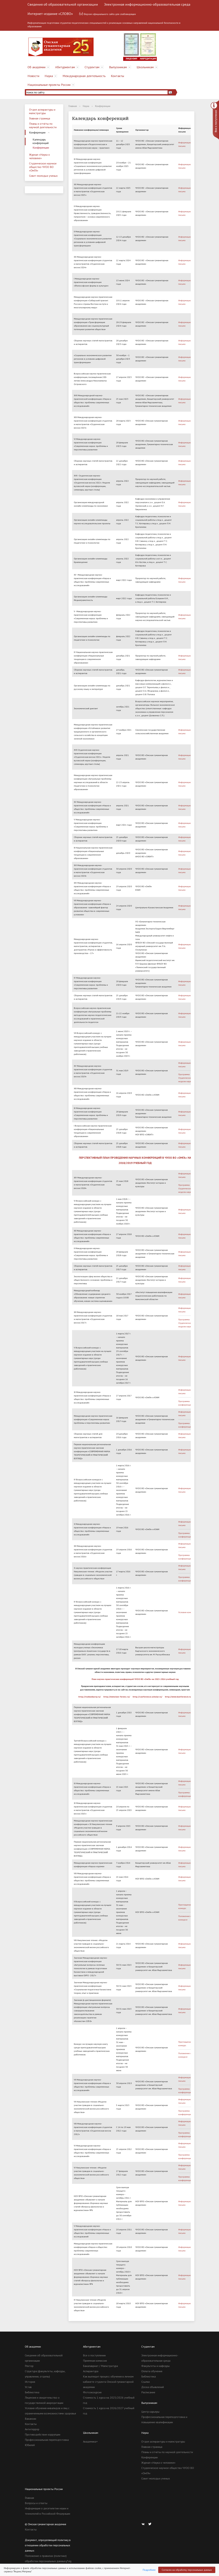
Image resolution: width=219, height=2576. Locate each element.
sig (69, 2561)
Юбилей (30, 2445)
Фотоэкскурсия (92, 2392)
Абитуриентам (65, 67)
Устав (28, 2387)
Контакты (117, 76)
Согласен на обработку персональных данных (187, 2569)
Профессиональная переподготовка (47, 2439)
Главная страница (39, 118)
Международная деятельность (84, 76)
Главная (73, 106)
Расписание (148, 2392)
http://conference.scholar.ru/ (147, 1696)
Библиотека (32, 2392)
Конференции (37, 132)
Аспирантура (90, 2371)
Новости (33, 76)
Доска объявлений (152, 2387)
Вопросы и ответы (36, 2503)
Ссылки (145, 2381)
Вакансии (30, 2418)
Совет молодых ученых (43, 175)
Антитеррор (32, 2429)
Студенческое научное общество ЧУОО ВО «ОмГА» (43, 167)
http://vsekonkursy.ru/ (89, 1696)
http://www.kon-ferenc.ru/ (116, 1696)
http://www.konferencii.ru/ (178, 1696)
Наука (49, 76)
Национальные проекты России (48, 85)
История (30, 2381)
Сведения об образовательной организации (62, 4)
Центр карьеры (150, 2411)
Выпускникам (118, 67)
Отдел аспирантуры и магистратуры (42, 111)
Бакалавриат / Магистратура (100, 2366)
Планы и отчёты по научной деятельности (43, 125)
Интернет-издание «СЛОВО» (50, 13)
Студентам (92, 67)
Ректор (29, 2366)
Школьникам (145, 67)
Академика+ (90, 2441)
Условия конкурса (187, 1612)
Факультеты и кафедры (155, 2366)
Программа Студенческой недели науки (185, 1078)
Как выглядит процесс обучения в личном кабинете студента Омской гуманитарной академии (108, 2382)
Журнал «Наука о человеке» (39, 156)
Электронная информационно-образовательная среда (147, 4)
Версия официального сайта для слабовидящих (107, 13)
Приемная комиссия (95, 2360)
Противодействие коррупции (42, 2434)
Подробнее (149, 2569)
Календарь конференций (41, 141)
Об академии (36, 67)
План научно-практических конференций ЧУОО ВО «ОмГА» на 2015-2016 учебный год (135, 1679)
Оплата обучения (151, 2371)
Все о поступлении (94, 2355)
